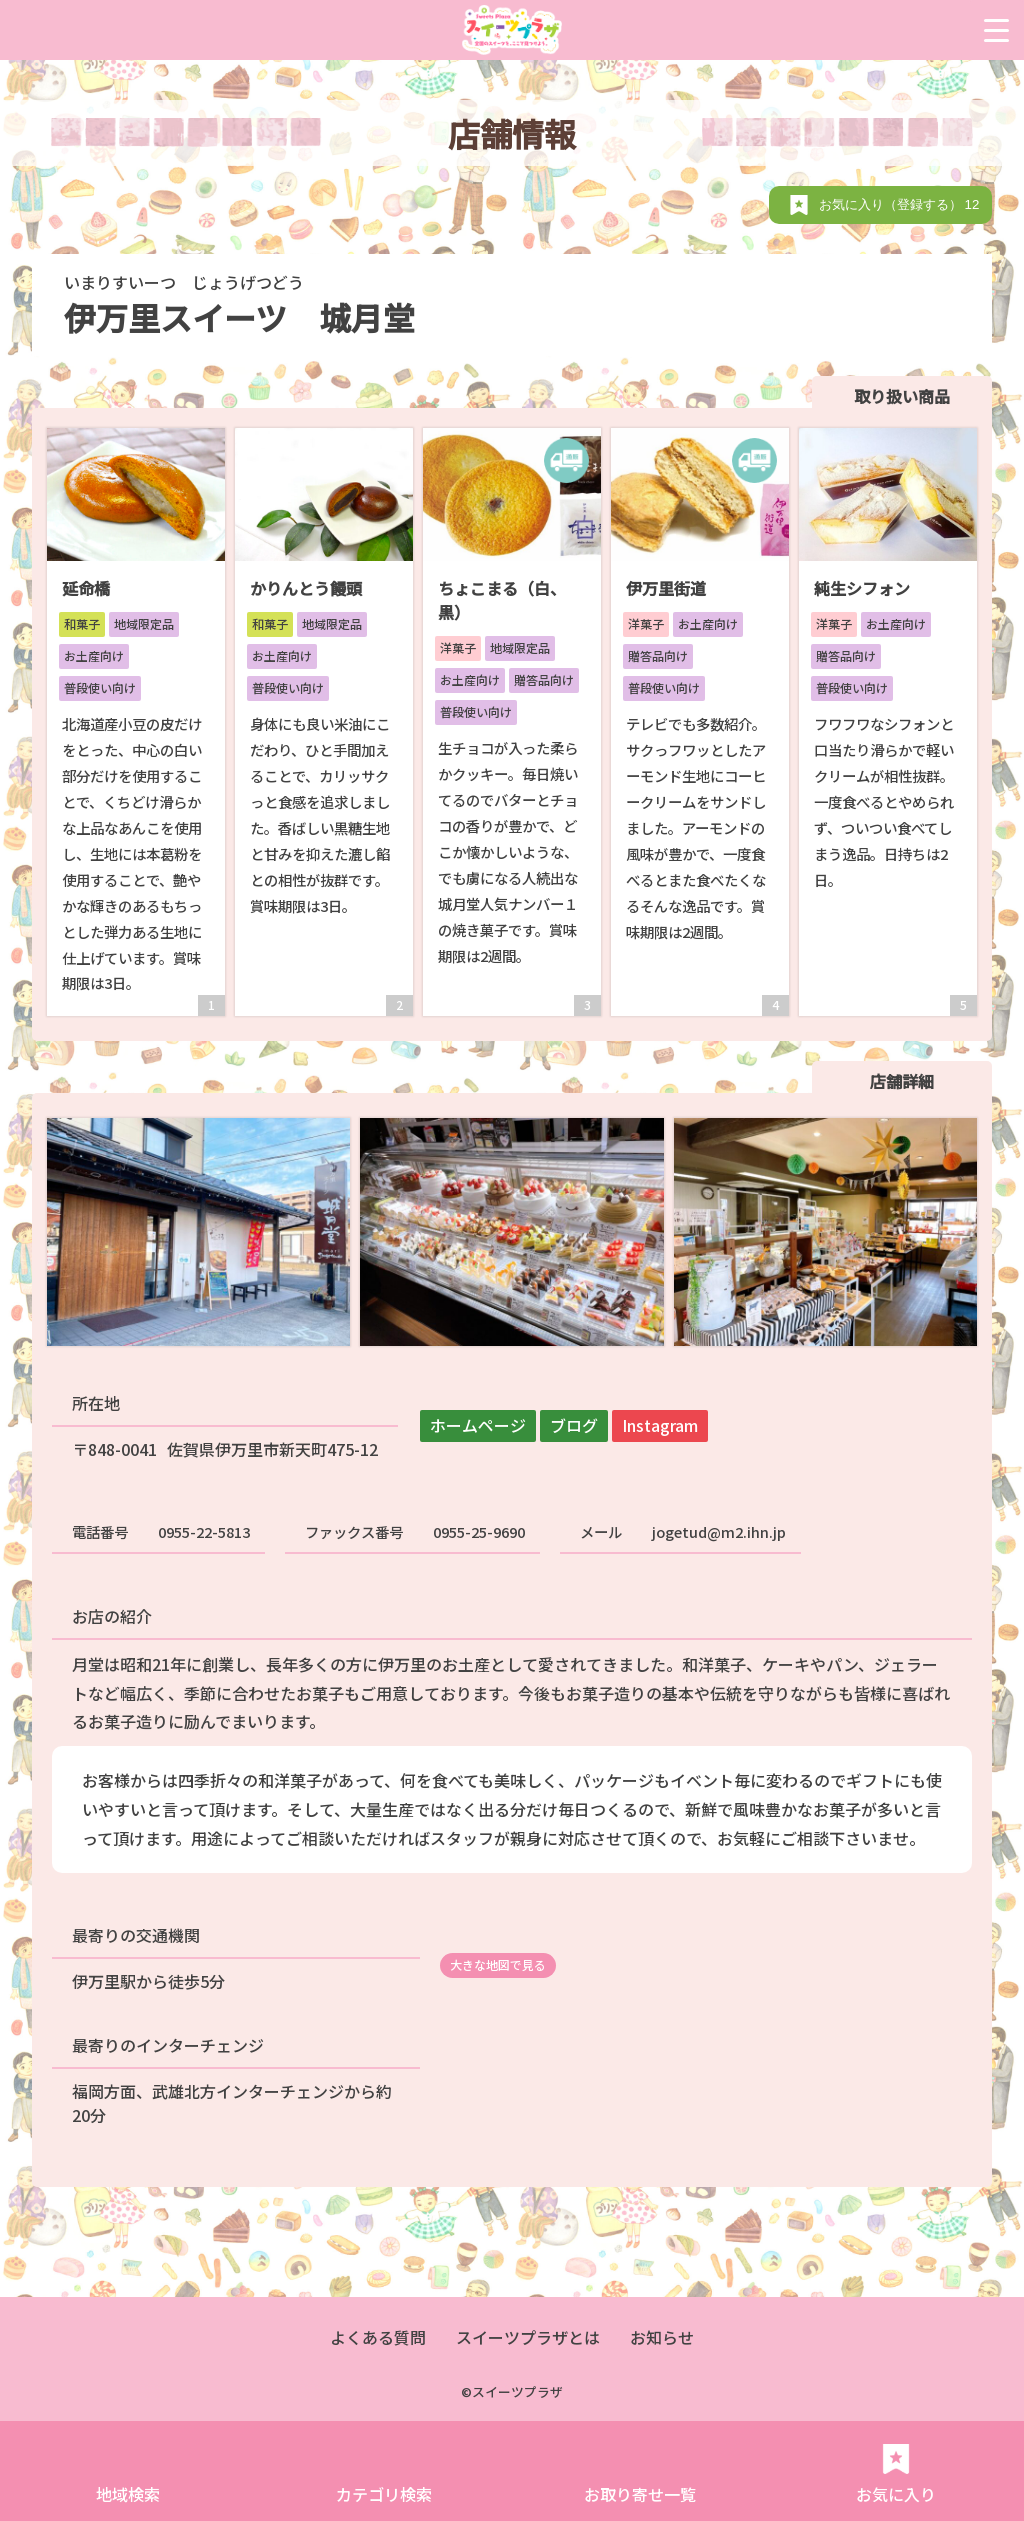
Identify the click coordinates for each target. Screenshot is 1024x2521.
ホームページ (478, 1425)
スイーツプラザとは (528, 2337)
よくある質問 (378, 2337)
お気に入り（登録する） (900, 204)
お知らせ (662, 2337)
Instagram (660, 1425)
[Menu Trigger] (996, 30)
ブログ (574, 1425)
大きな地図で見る (498, 1964)
